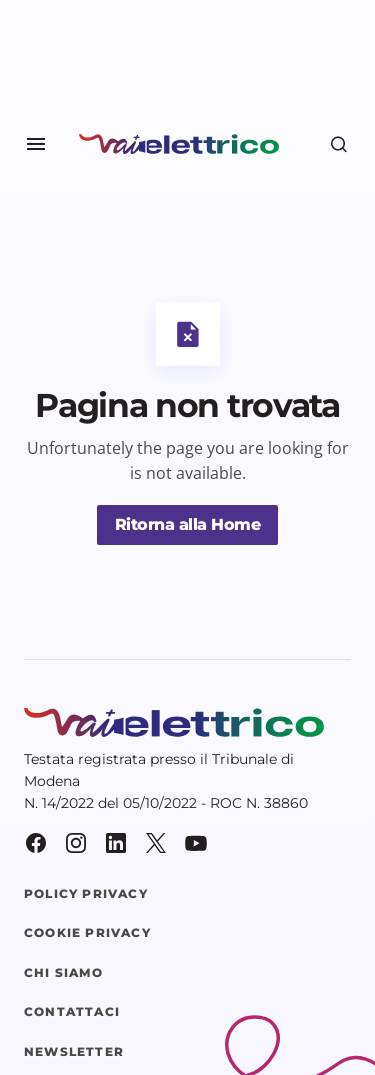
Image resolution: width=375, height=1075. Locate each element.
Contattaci (72, 1012)
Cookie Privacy (87, 933)
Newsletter (74, 1052)
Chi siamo (63, 973)
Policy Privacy (86, 894)
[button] (36, 144)
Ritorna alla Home (188, 524)
